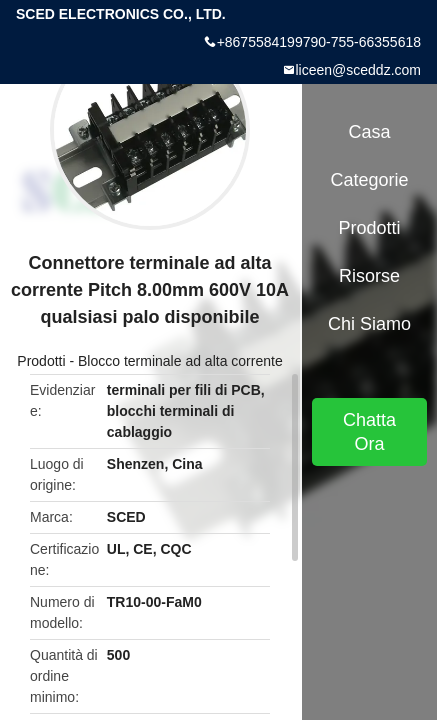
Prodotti (41, 361)
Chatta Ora (369, 432)
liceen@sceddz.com (359, 70)
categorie (369, 180)
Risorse (369, 276)
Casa (369, 132)
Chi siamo (369, 324)
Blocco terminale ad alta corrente (180, 361)
